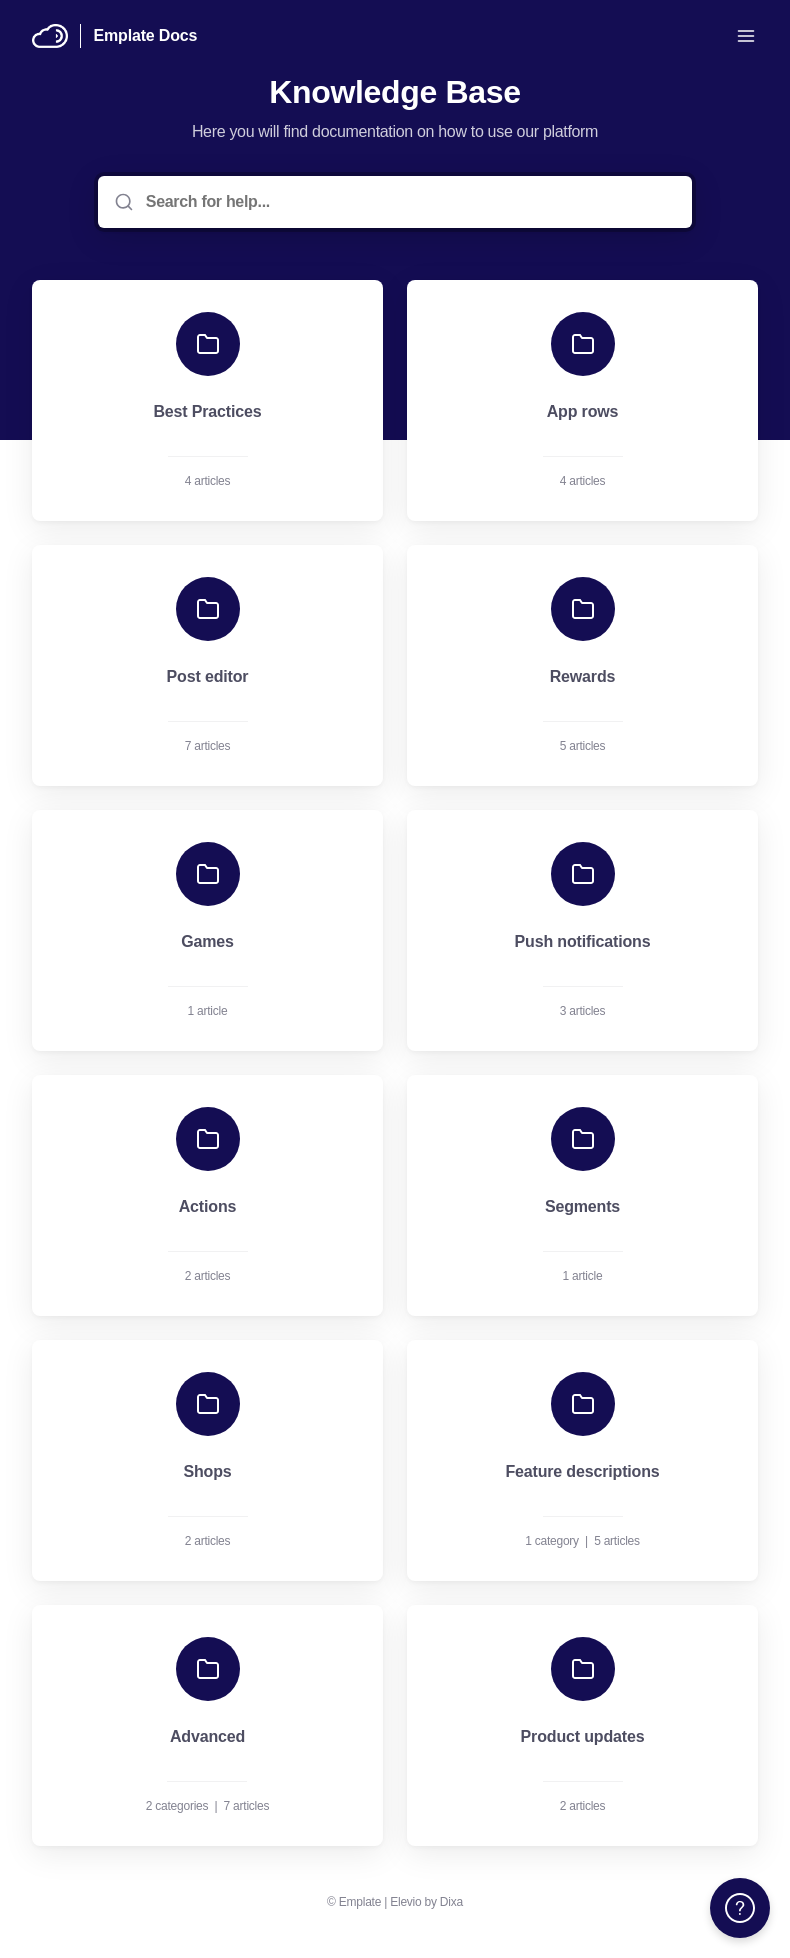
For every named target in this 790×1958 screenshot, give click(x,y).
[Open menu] (746, 36)
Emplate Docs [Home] (145, 35)
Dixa (451, 1902)
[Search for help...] (409, 202)
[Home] (50, 36)
